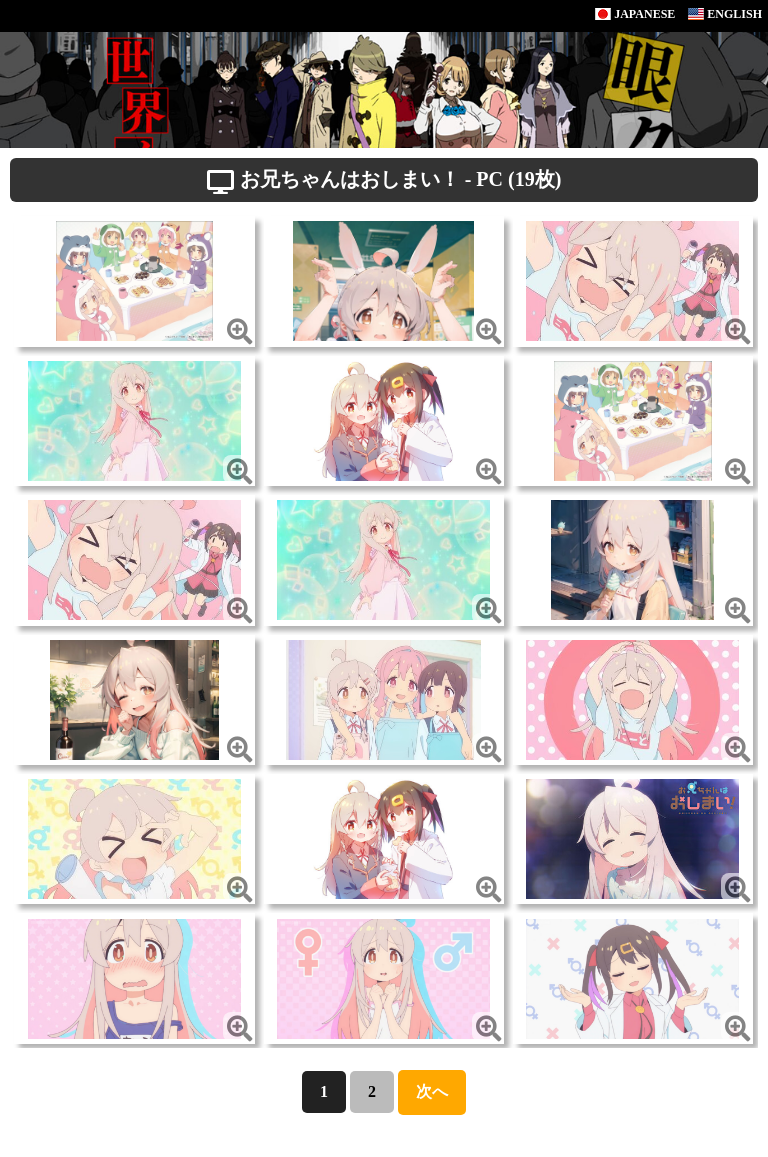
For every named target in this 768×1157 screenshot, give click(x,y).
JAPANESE (635, 14)
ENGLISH (725, 14)
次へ (432, 1091)
